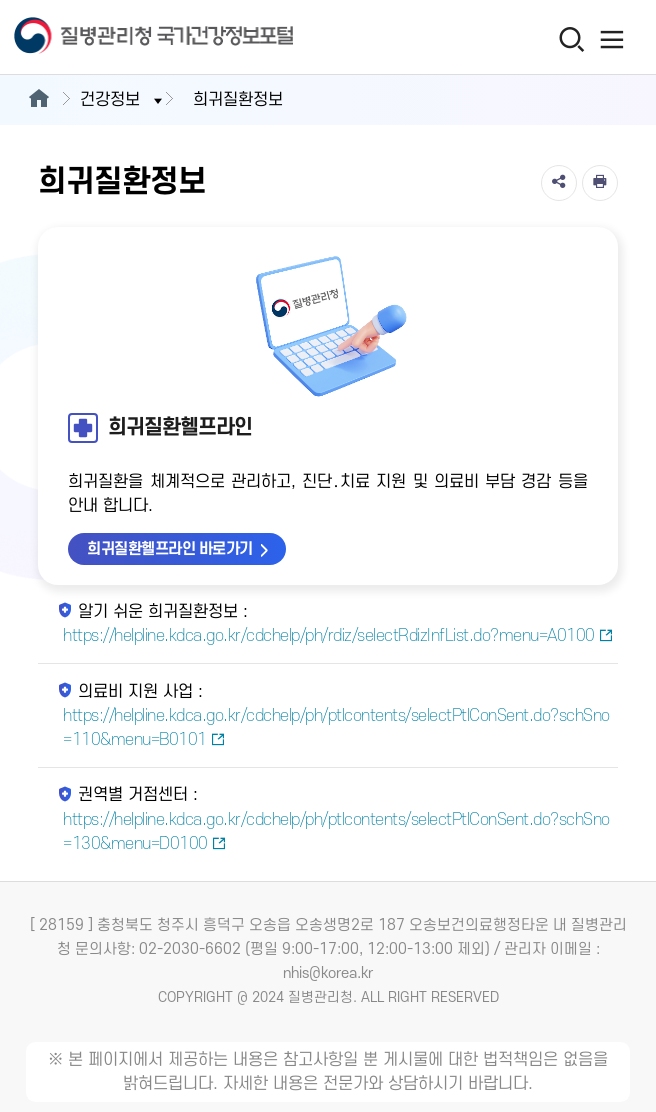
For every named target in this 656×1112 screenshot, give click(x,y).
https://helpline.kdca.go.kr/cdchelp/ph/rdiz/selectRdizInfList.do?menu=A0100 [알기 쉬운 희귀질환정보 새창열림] (338, 636)
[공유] (559, 183)
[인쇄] (600, 183)
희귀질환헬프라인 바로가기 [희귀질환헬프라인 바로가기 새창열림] (170, 549)
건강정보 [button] (123, 100)
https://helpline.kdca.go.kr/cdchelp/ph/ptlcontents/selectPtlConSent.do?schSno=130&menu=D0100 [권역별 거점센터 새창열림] (336, 832)
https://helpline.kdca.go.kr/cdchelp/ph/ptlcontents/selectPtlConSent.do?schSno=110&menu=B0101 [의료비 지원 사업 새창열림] (336, 728)
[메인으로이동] (38, 100)
